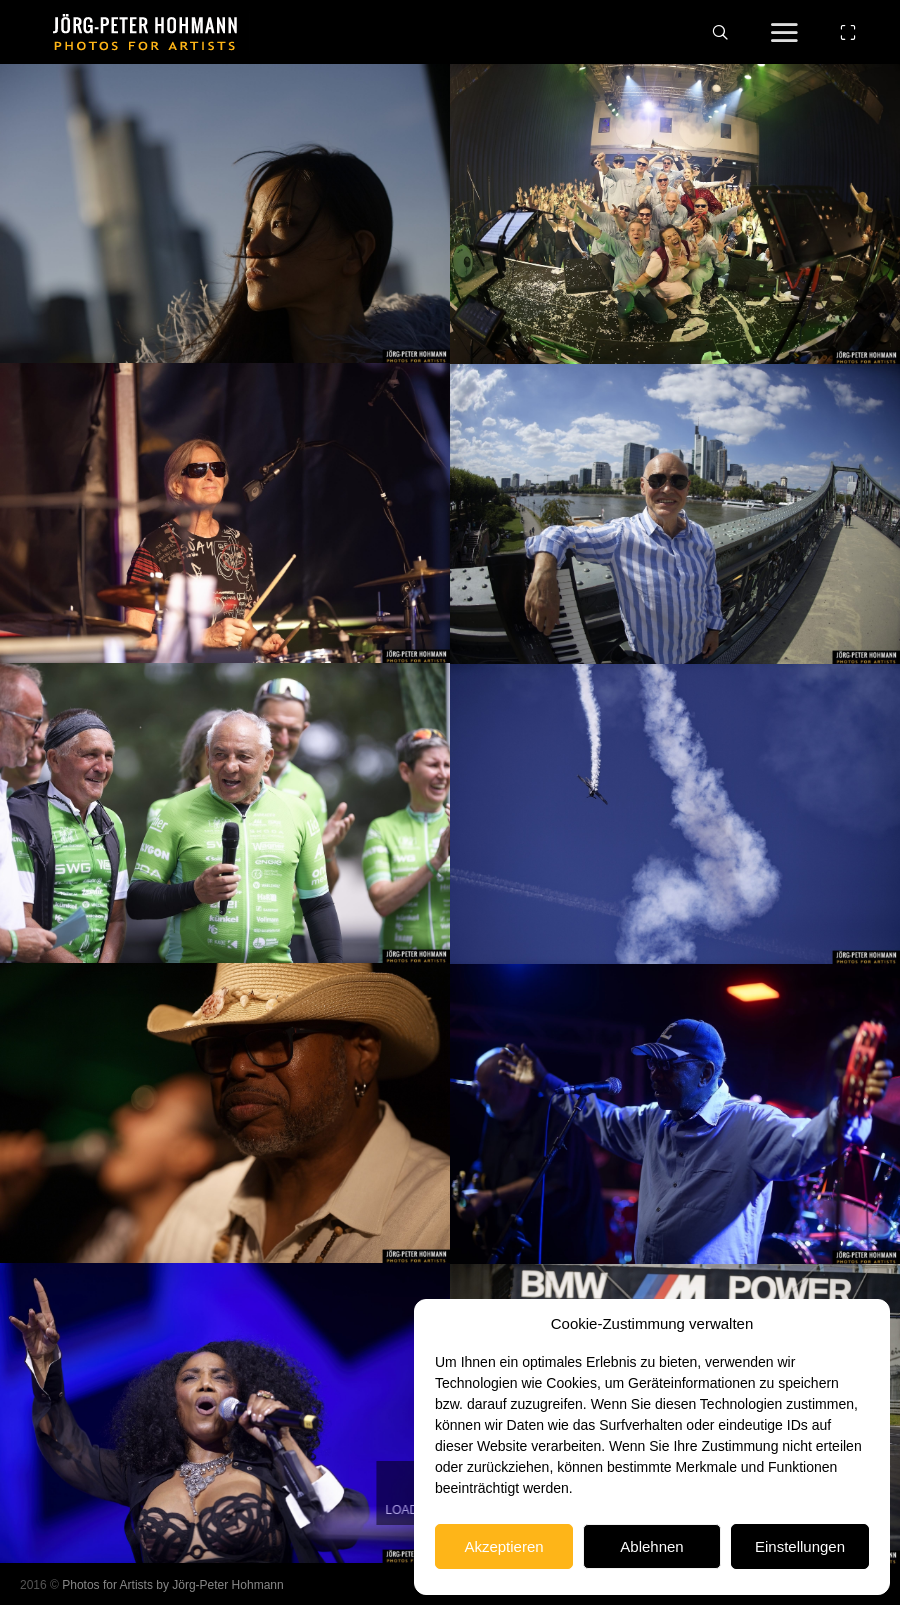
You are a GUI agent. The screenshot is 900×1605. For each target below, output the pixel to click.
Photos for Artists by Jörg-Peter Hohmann (172, 1585)
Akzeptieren (503, 1546)
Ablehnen (651, 1546)
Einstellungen (800, 1546)
